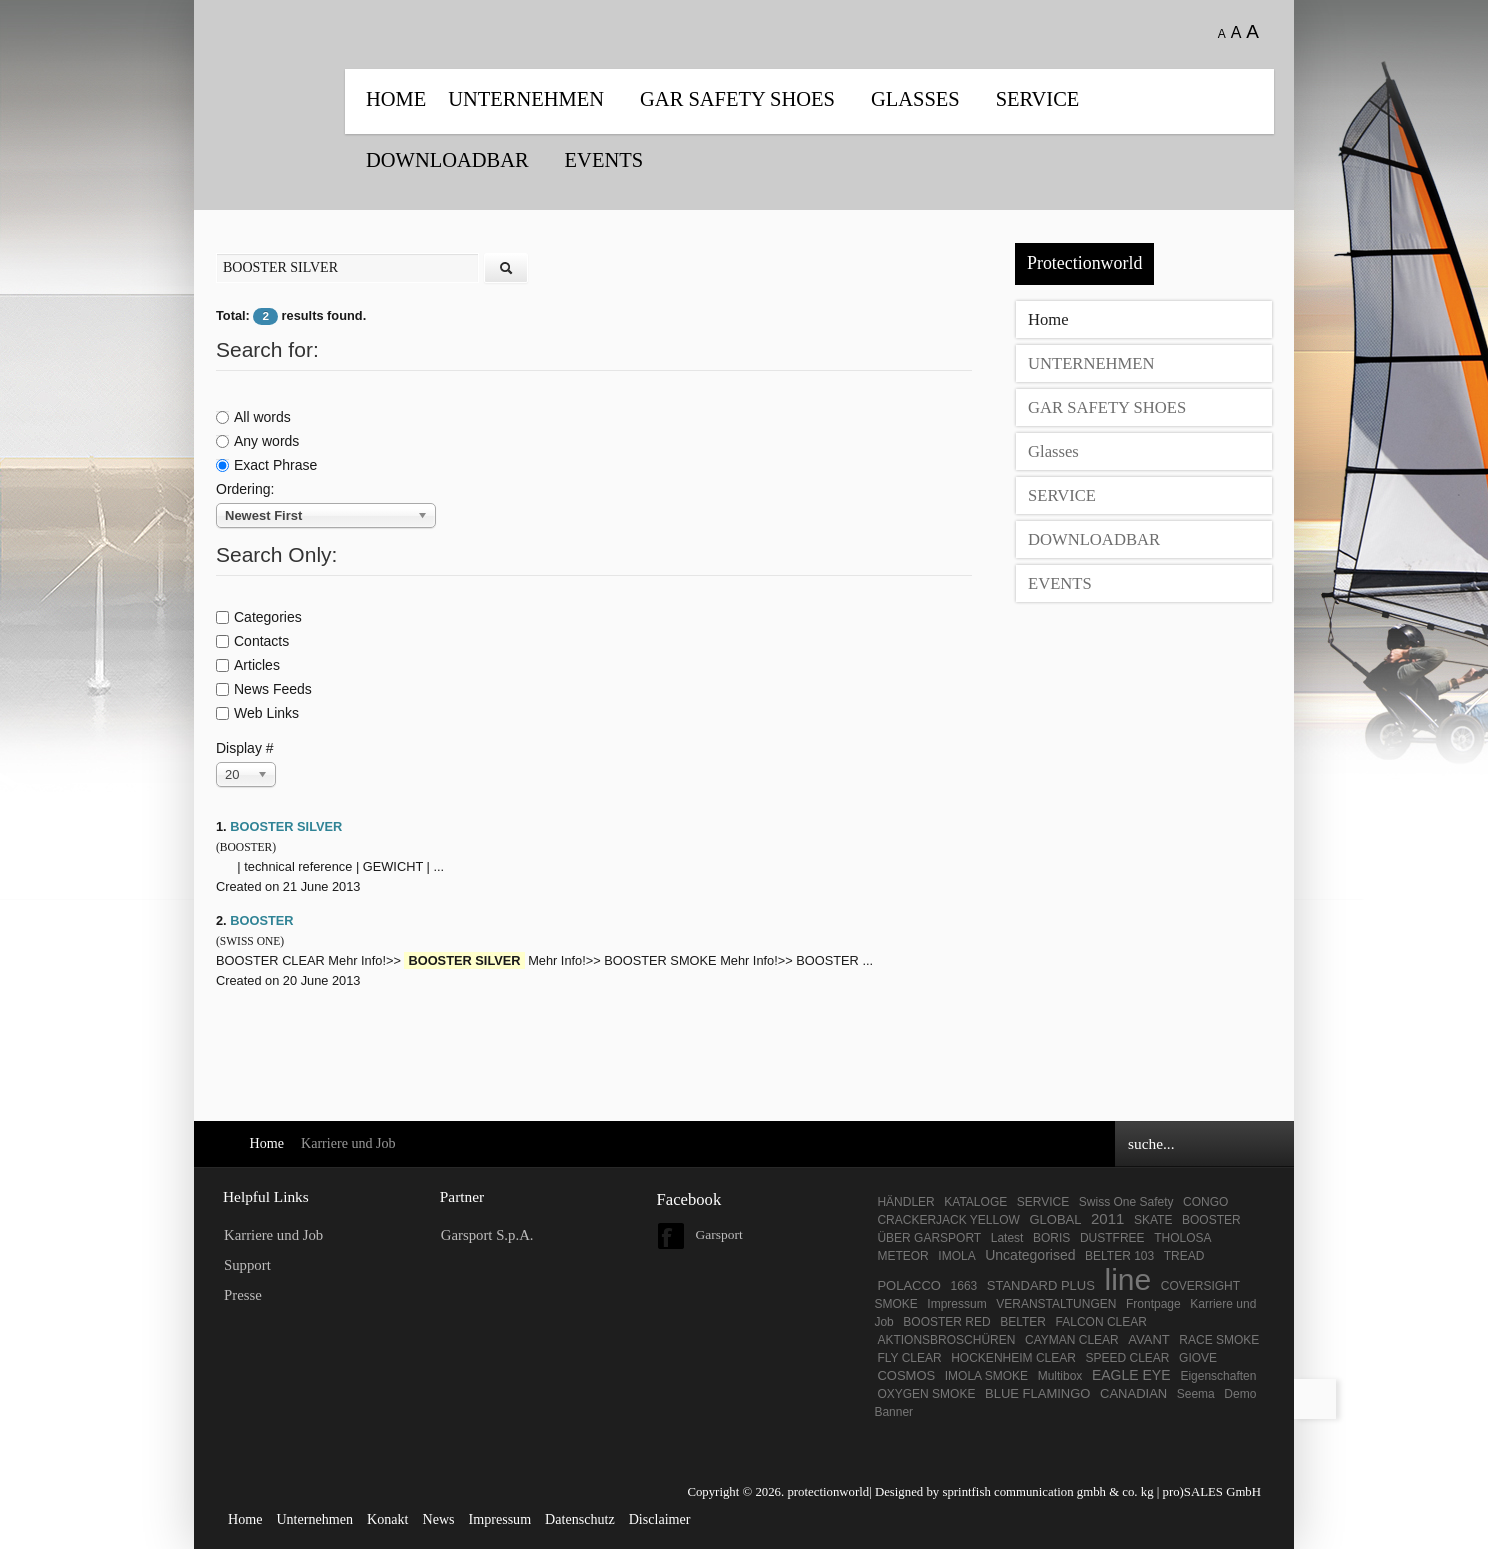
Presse (243, 1295)
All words (253, 417)
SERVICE (1038, 99)
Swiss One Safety (1126, 1202)
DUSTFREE (1112, 1238)
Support (247, 1265)
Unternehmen (314, 1519)
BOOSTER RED (946, 1322)
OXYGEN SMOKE (926, 1394)
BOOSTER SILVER (286, 826)
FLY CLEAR (909, 1358)
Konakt (387, 1519)
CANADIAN (1133, 1393)
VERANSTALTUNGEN (1056, 1304)
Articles (248, 665)
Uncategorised (1030, 1255)
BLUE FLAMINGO (1037, 1393)
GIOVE (1198, 1358)
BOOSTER (261, 920)
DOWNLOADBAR (447, 160)
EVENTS (604, 160)
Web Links (257, 713)
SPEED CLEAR (1127, 1358)
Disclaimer (660, 1519)
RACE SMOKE (1219, 1340)
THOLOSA (1182, 1238)
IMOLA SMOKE (986, 1376)
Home (396, 99)
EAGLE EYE (1133, 1375)
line (1127, 1279)
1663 (964, 1286)
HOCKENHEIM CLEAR (1013, 1358)
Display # (245, 748)
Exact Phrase (266, 465)
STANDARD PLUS (1041, 1285)
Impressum (956, 1304)
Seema (1196, 1394)
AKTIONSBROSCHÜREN (946, 1340)
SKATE (1153, 1220)
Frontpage (1153, 1304)
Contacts (252, 641)
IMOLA (956, 1256)
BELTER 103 (1119, 1256)
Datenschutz (580, 1519)
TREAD (1184, 1256)
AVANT (1148, 1339)
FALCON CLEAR (1101, 1322)
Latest (1007, 1238)
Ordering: (245, 489)
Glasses (915, 99)
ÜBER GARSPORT (929, 1238)
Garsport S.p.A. (487, 1235)
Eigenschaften (1218, 1376)
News (438, 1519)
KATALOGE (975, 1202)
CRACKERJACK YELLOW (948, 1220)
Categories (259, 617)
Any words (257, 441)
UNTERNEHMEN (526, 99)
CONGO (1205, 1202)
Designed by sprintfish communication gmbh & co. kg (1014, 1492)
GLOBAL (1055, 1219)
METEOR (902, 1256)
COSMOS (906, 1375)
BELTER (1023, 1322)
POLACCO (909, 1285)
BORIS (1051, 1238)
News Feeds (264, 689)
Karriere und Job (273, 1235)
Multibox (1060, 1376)
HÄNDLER (905, 1202)
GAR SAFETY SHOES (737, 99)
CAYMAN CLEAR (1072, 1340)
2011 (1107, 1218)
